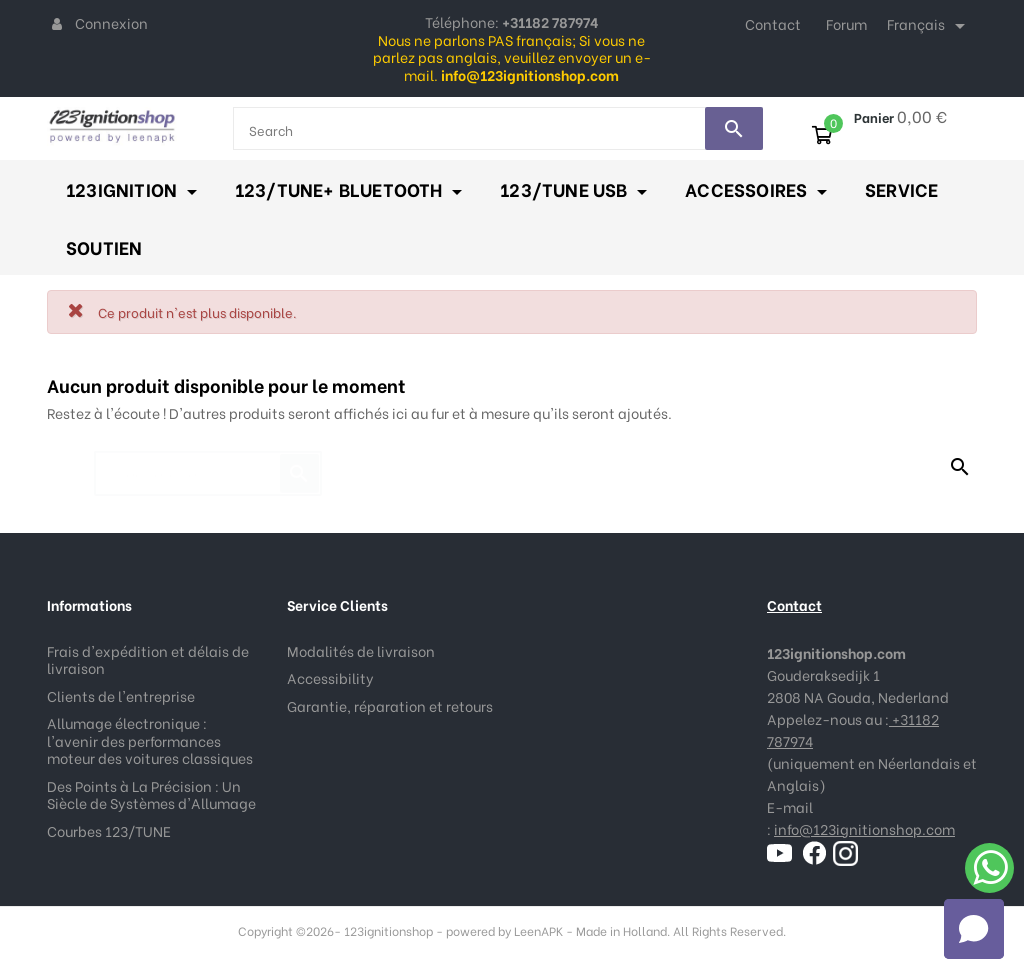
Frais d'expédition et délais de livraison (148, 659)
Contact (773, 23)
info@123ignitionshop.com (864, 828)
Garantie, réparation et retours (390, 705)
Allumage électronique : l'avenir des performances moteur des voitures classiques (150, 740)
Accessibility (330, 677)
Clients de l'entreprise (121, 695)
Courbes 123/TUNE (109, 830)
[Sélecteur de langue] (929, 26)
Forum (846, 23)
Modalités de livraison (361, 650)
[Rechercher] (208, 464)
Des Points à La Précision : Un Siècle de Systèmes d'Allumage (151, 794)
